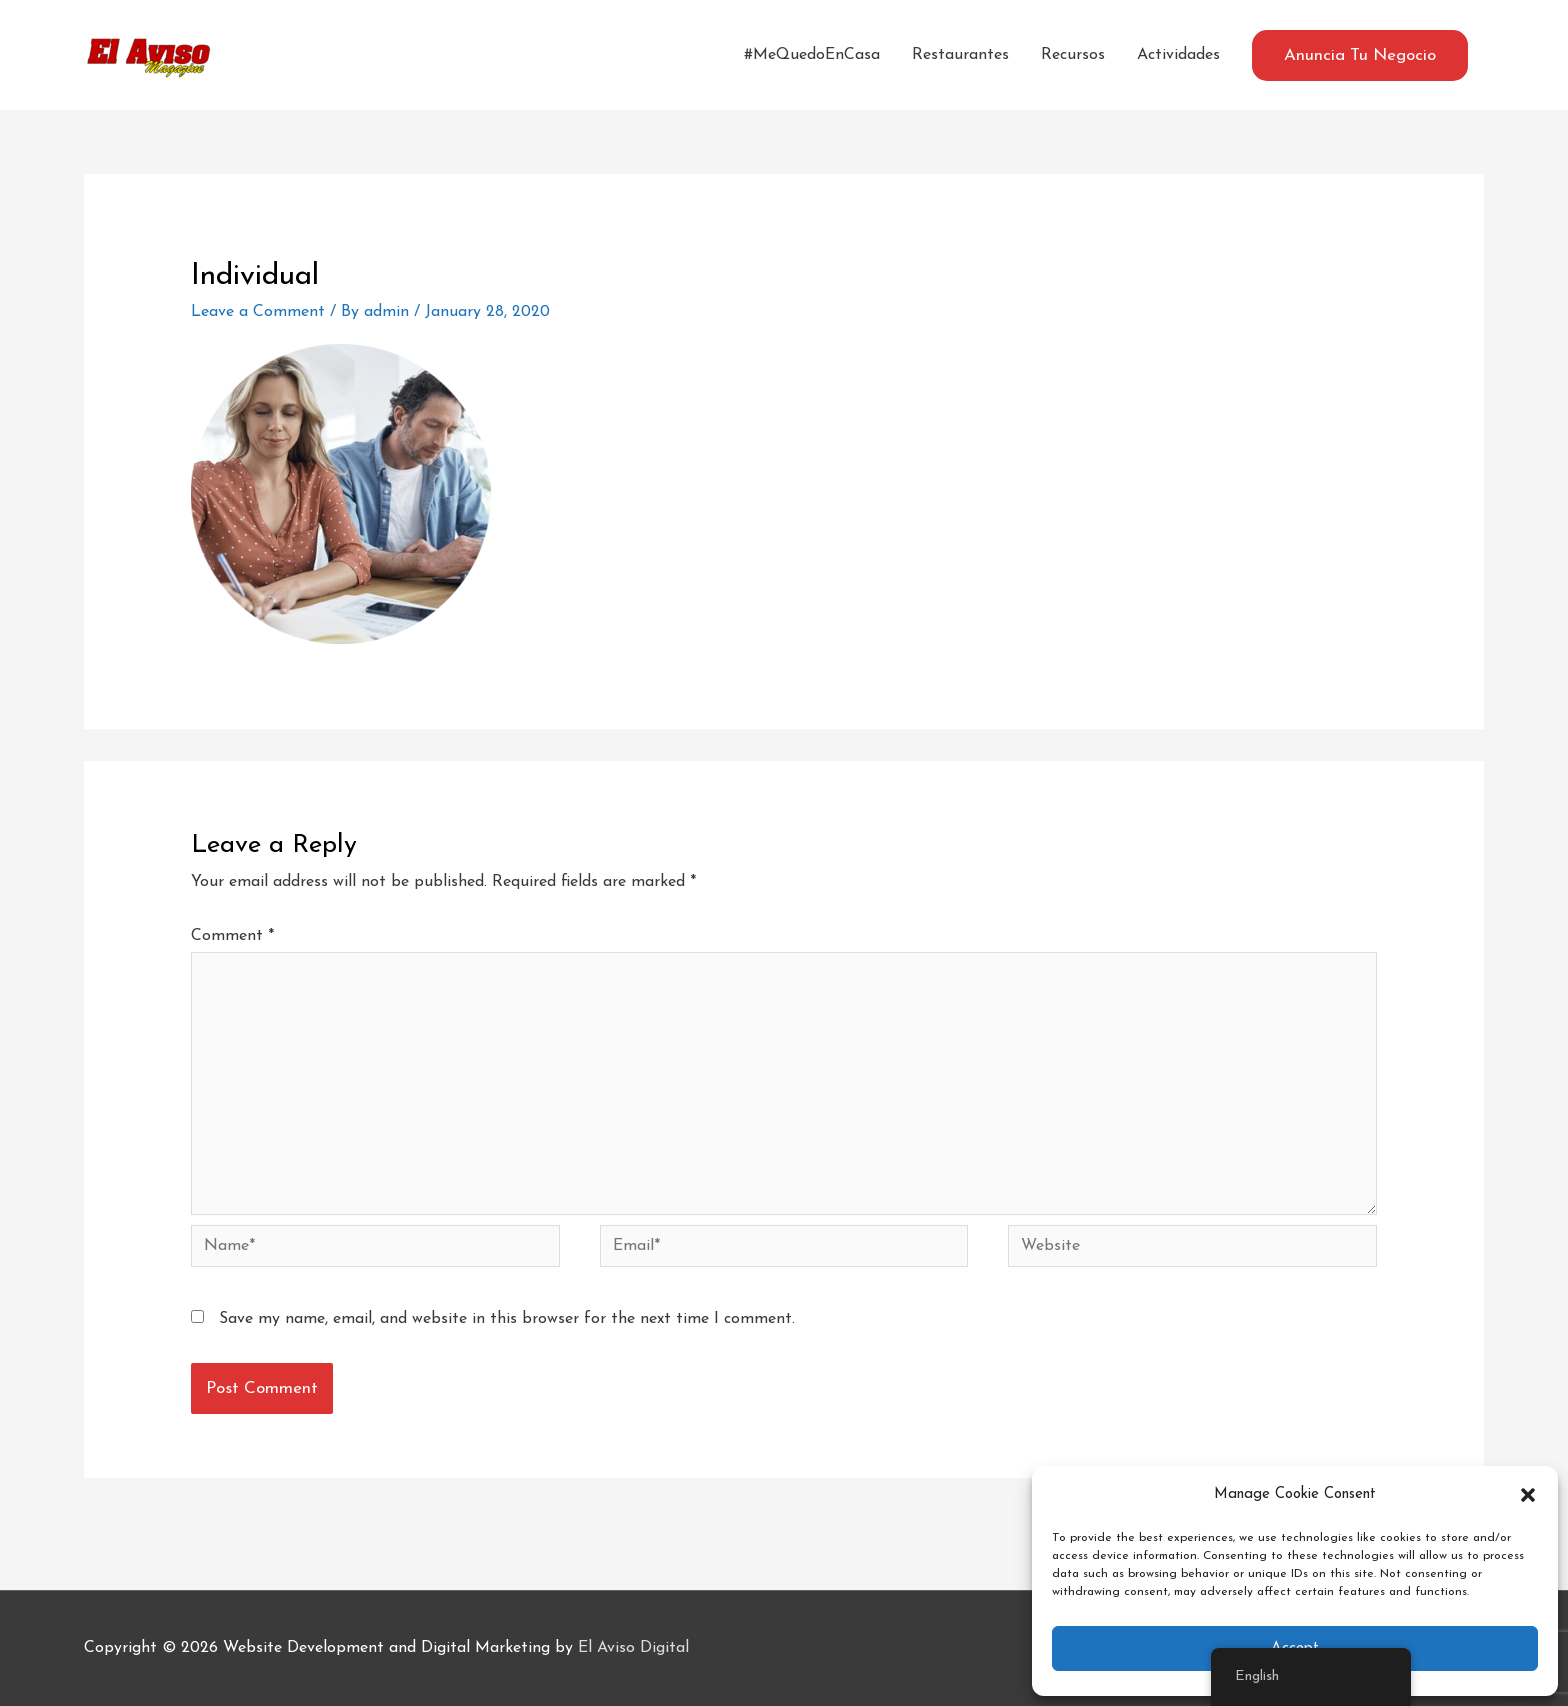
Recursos (1073, 55)
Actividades (1178, 55)
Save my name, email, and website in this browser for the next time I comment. (507, 1319)
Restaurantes (960, 55)
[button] (1528, 1495)
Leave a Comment (258, 312)
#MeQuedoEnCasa (812, 55)
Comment (232, 936)
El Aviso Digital (633, 1648)
